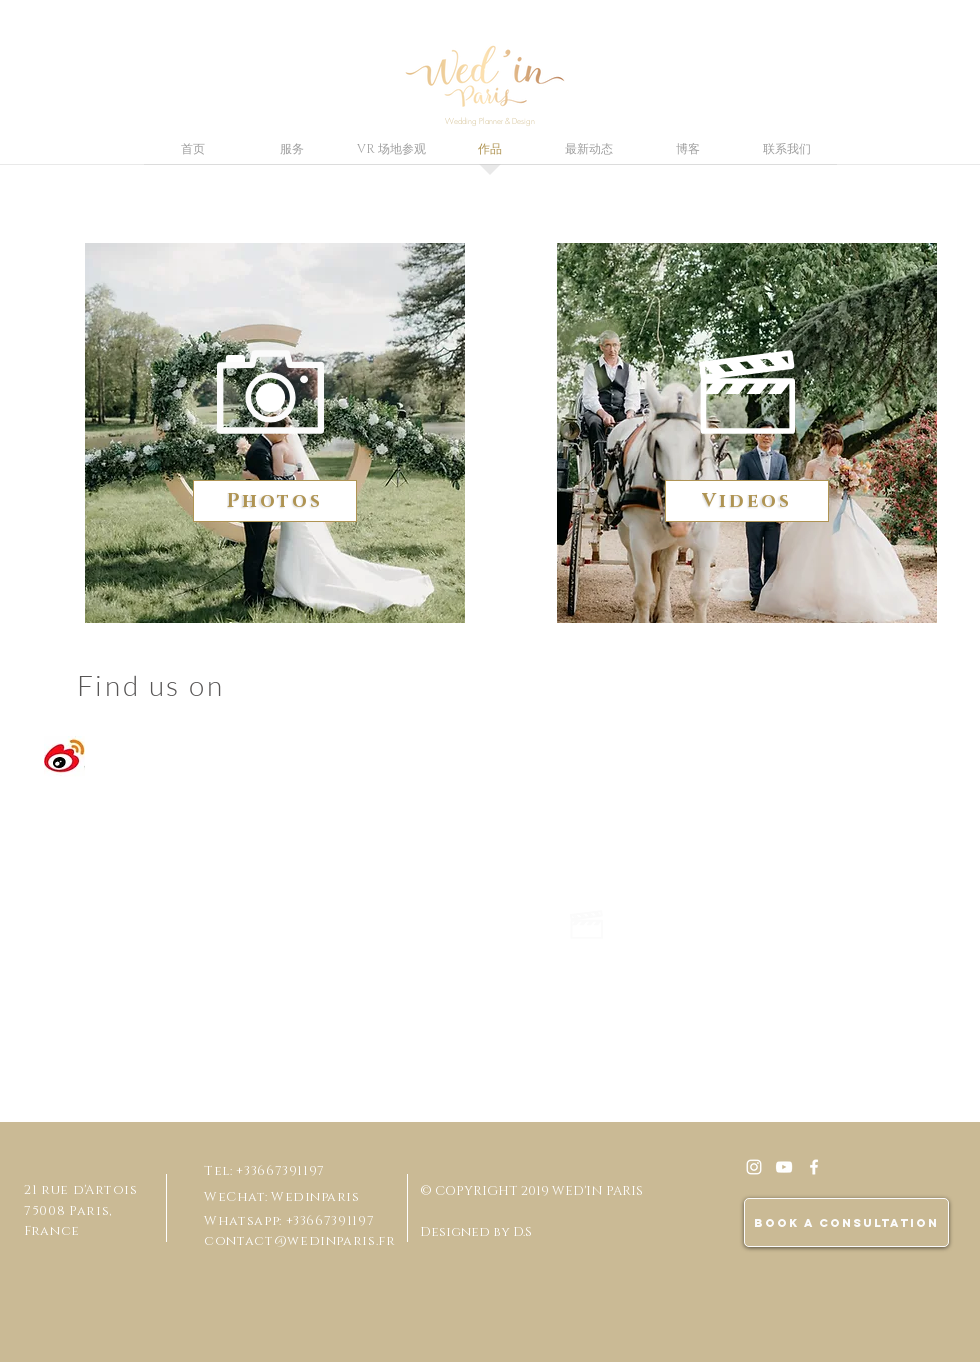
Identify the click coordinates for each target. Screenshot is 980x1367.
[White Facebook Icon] (814, 1167)
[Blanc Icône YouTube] (784, 1167)
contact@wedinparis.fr (300, 1241)
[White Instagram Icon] (754, 1167)
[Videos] (747, 501)
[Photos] (275, 501)
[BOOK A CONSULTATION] (846, 1222)
